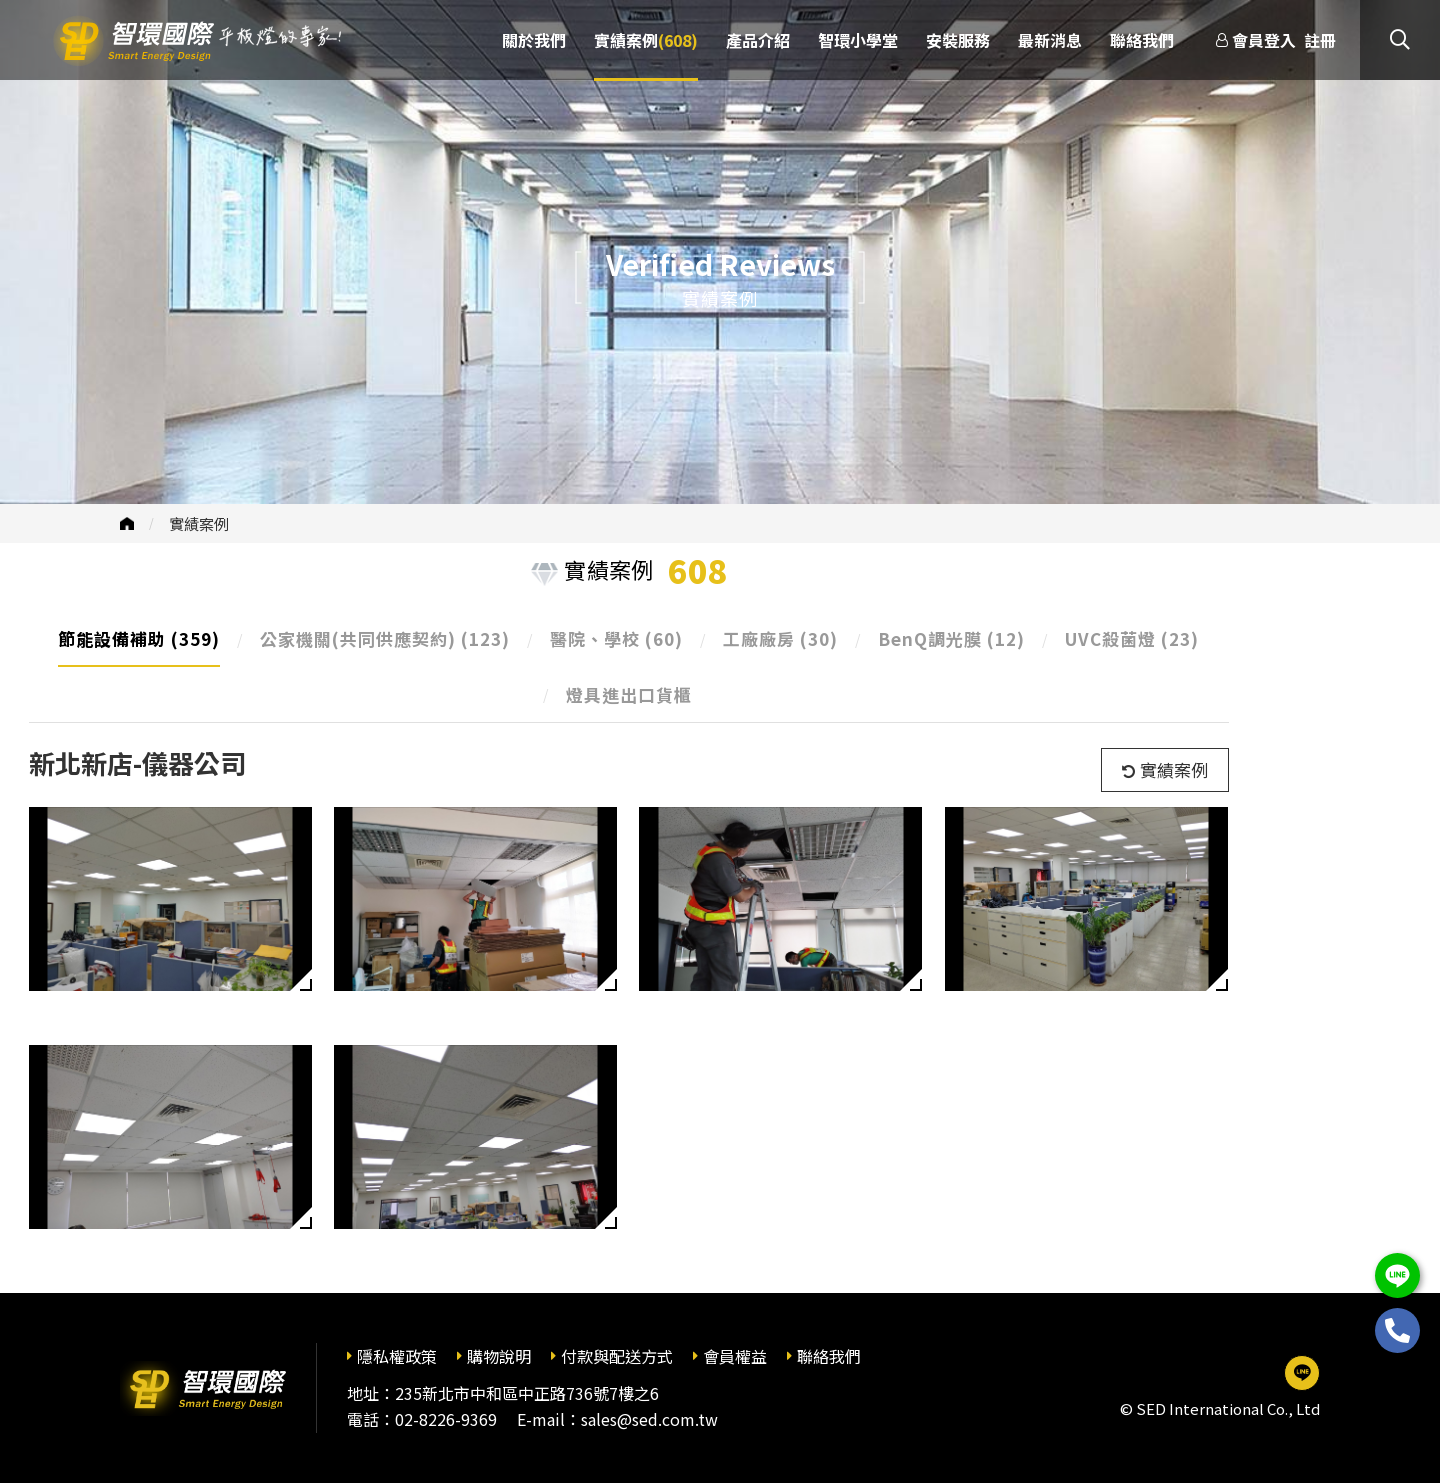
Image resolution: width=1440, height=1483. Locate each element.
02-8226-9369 (446, 1419)
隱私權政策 (397, 1356)
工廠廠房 (780, 638)
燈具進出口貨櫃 (629, 694)
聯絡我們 (829, 1356)
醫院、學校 (616, 638)
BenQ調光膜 (951, 638)
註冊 (1320, 40)
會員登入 (1264, 40)
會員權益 (735, 1356)
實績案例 (199, 523)
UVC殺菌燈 (1132, 638)
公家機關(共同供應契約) (385, 638)
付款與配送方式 (617, 1356)
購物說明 (499, 1356)
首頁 (127, 523)
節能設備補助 (139, 638)
